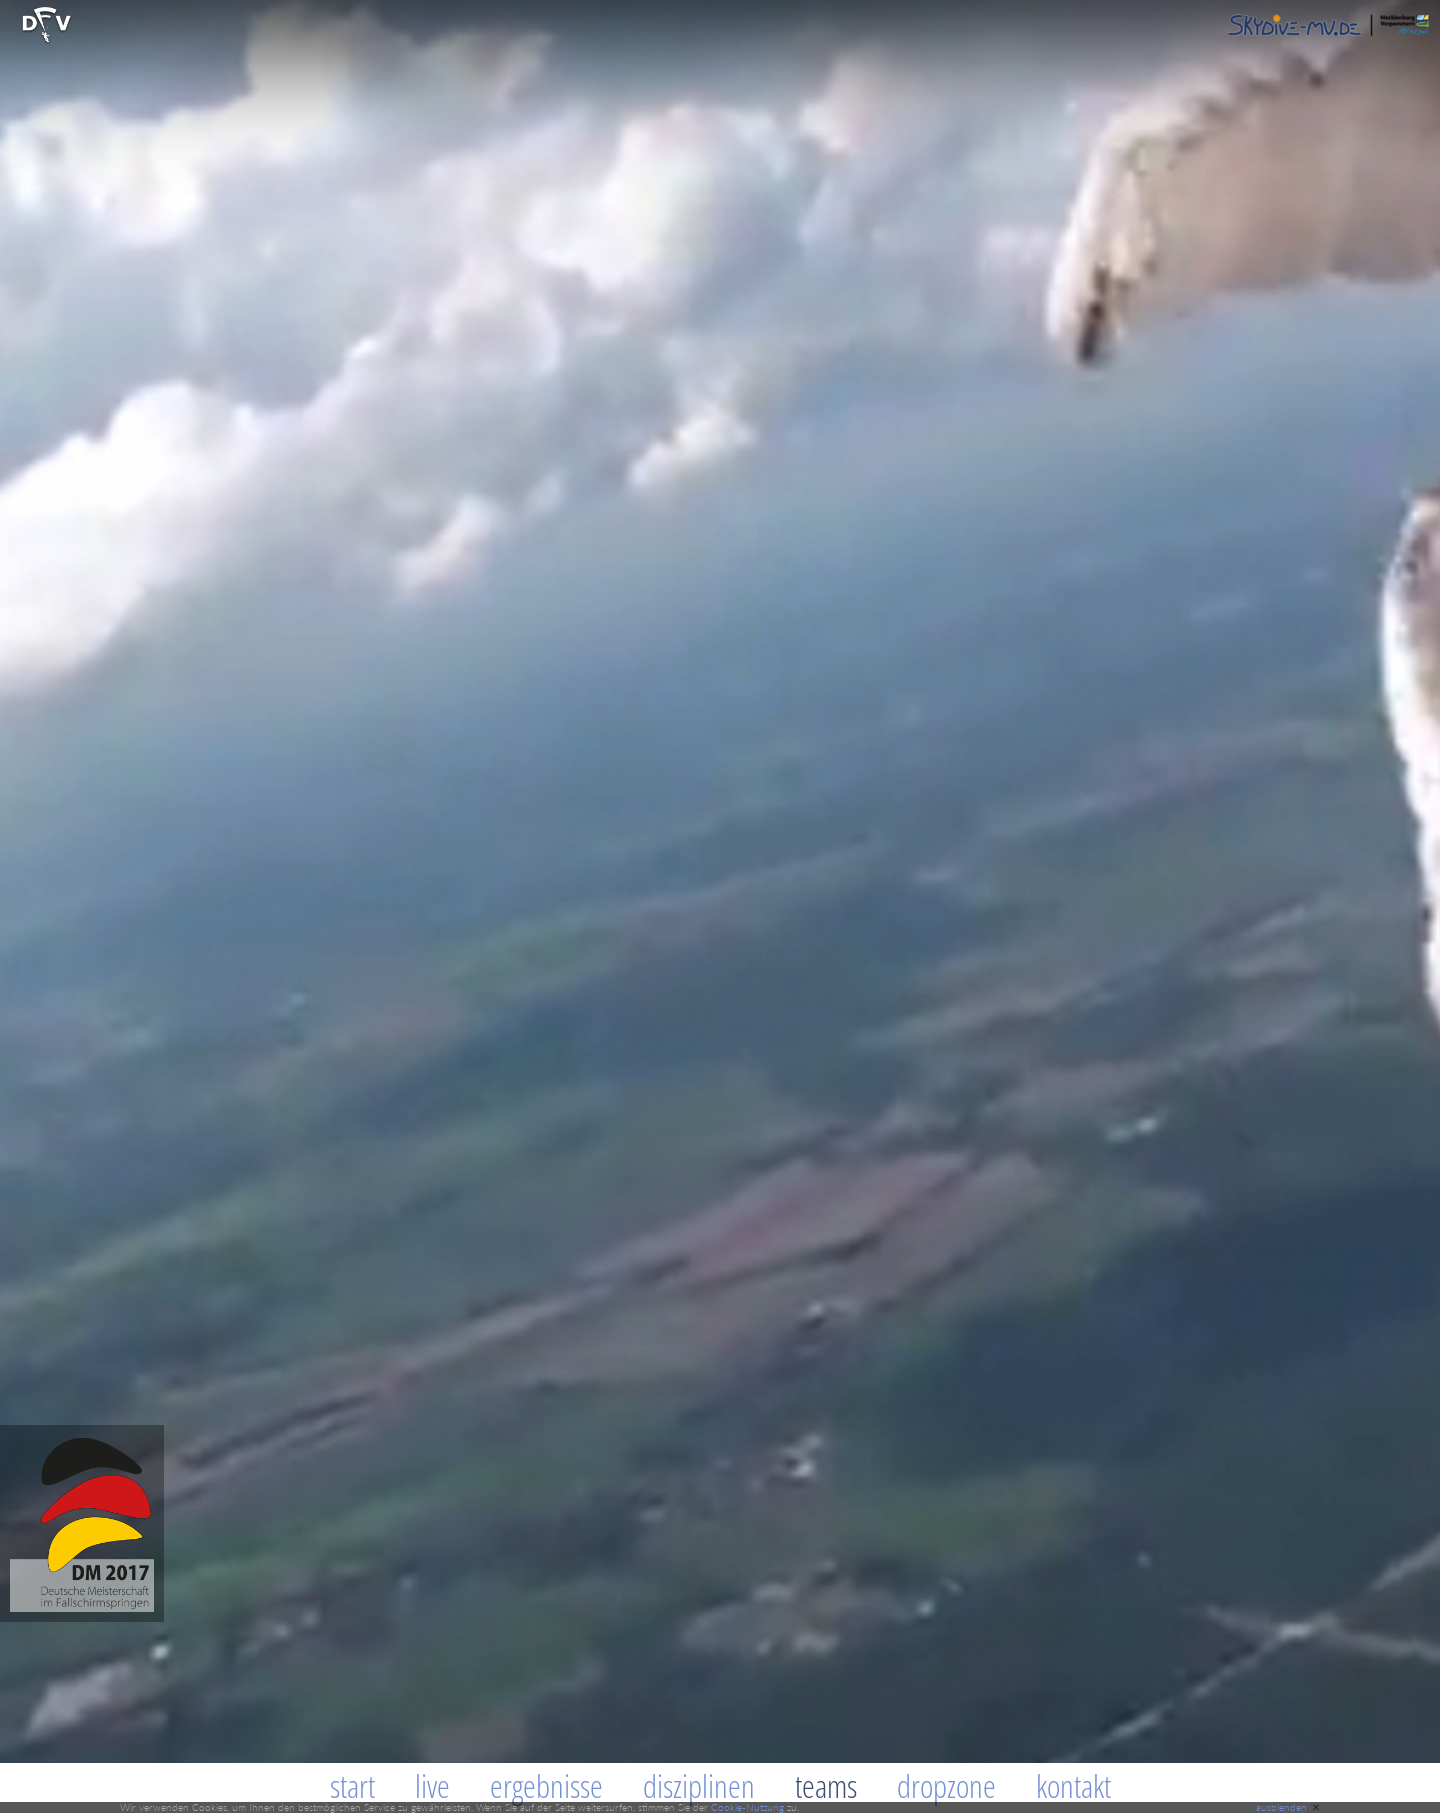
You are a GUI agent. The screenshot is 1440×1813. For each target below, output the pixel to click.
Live (432, 1785)
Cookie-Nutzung (747, 1807)
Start (352, 1785)
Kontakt (1073, 1785)
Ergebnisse (546, 1785)
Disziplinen (699, 1785)
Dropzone (946, 1785)
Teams (826, 1785)
